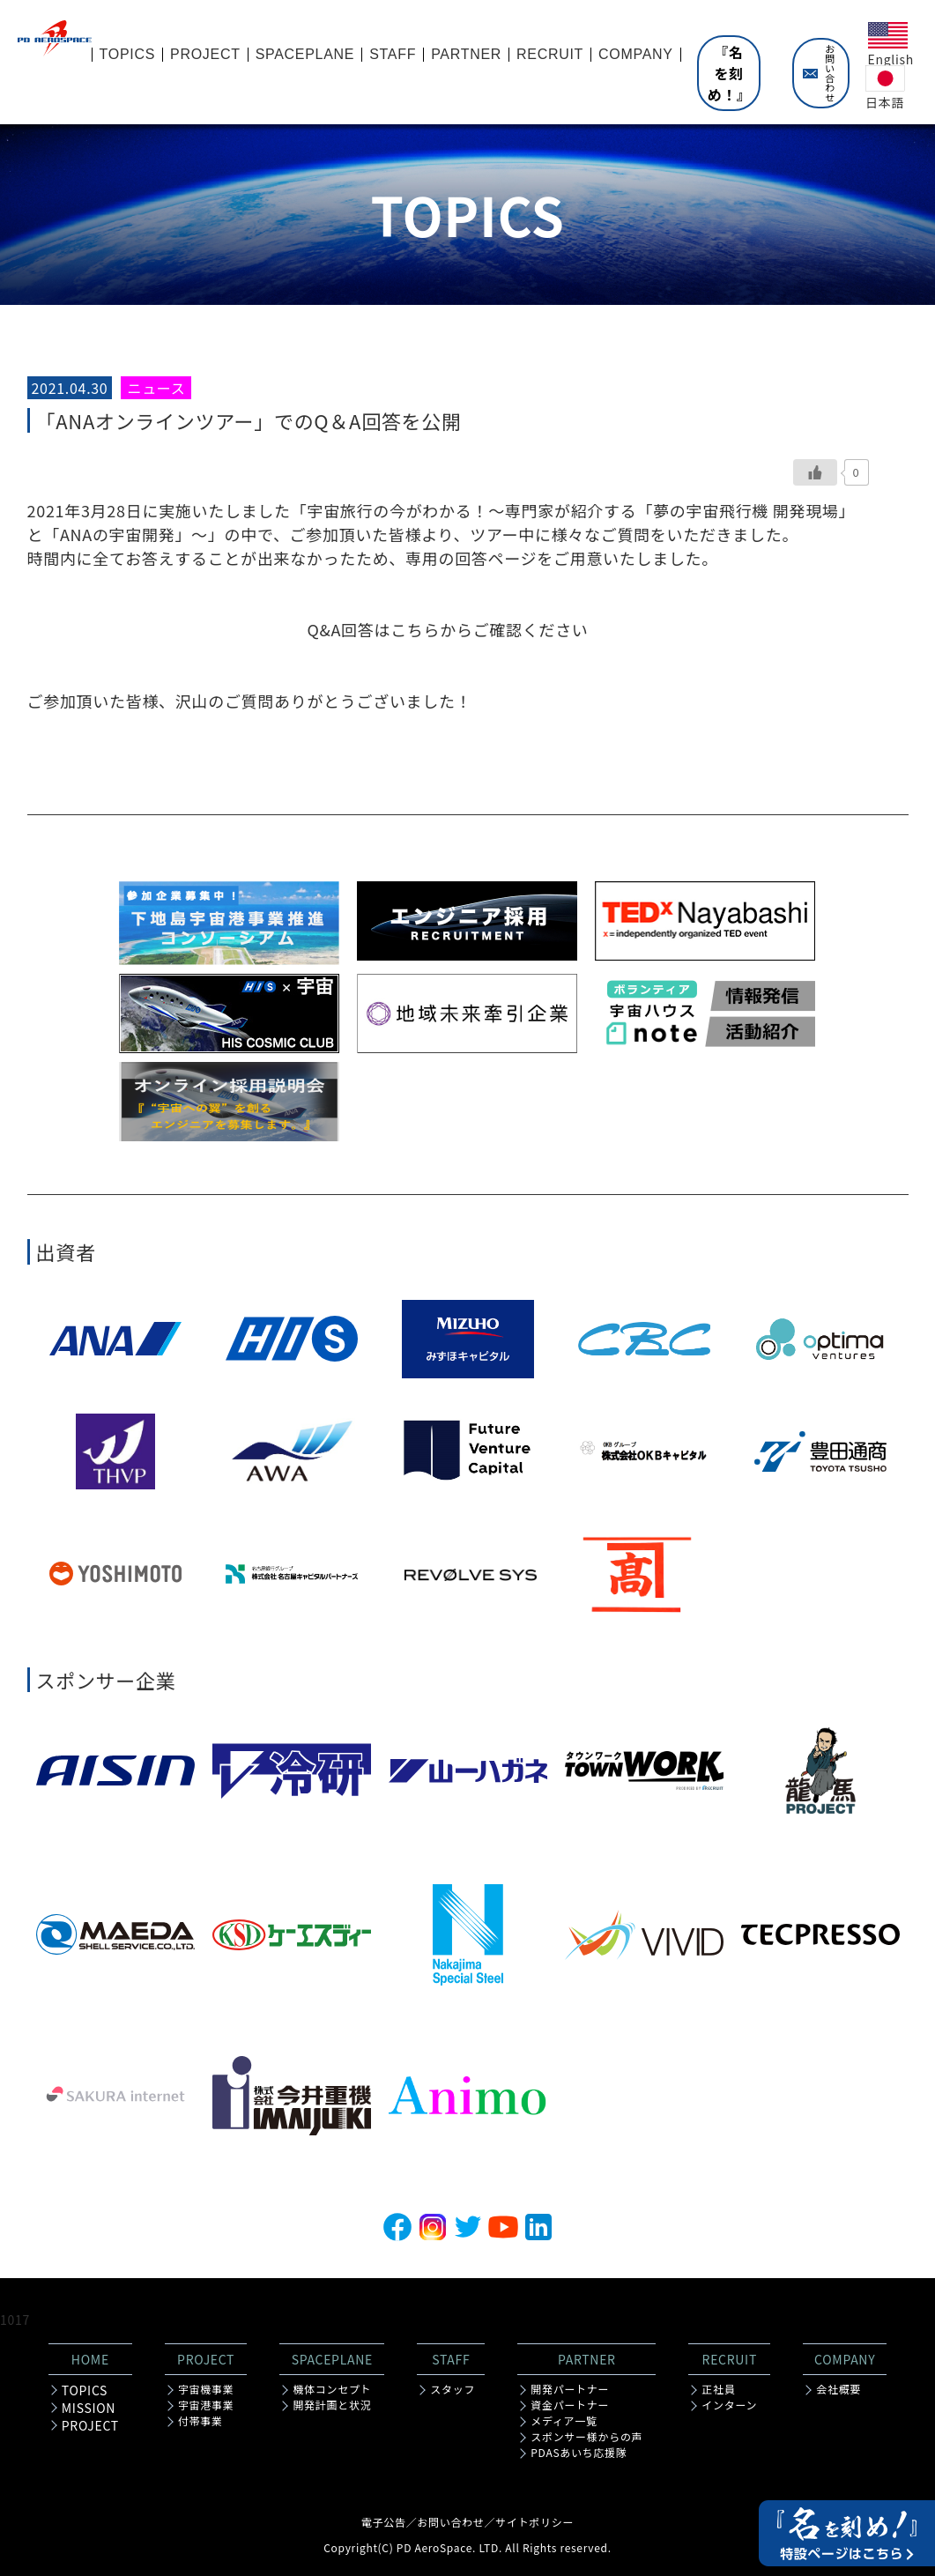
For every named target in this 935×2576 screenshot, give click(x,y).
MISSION (88, 2408)
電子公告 (383, 2521)
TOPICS (85, 2390)
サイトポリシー (534, 2521)
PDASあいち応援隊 (579, 2452)
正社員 (718, 2389)
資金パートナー (570, 2405)
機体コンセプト (332, 2389)
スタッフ (452, 2389)
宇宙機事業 (206, 2389)
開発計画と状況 (332, 2405)
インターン (729, 2405)
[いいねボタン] (815, 472)
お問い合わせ (830, 72)
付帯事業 (200, 2421)
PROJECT (90, 2425)
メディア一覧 (564, 2421)
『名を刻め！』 (730, 73)
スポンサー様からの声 (586, 2436)
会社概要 (838, 2389)
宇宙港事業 (206, 2405)
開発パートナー (570, 2389)
